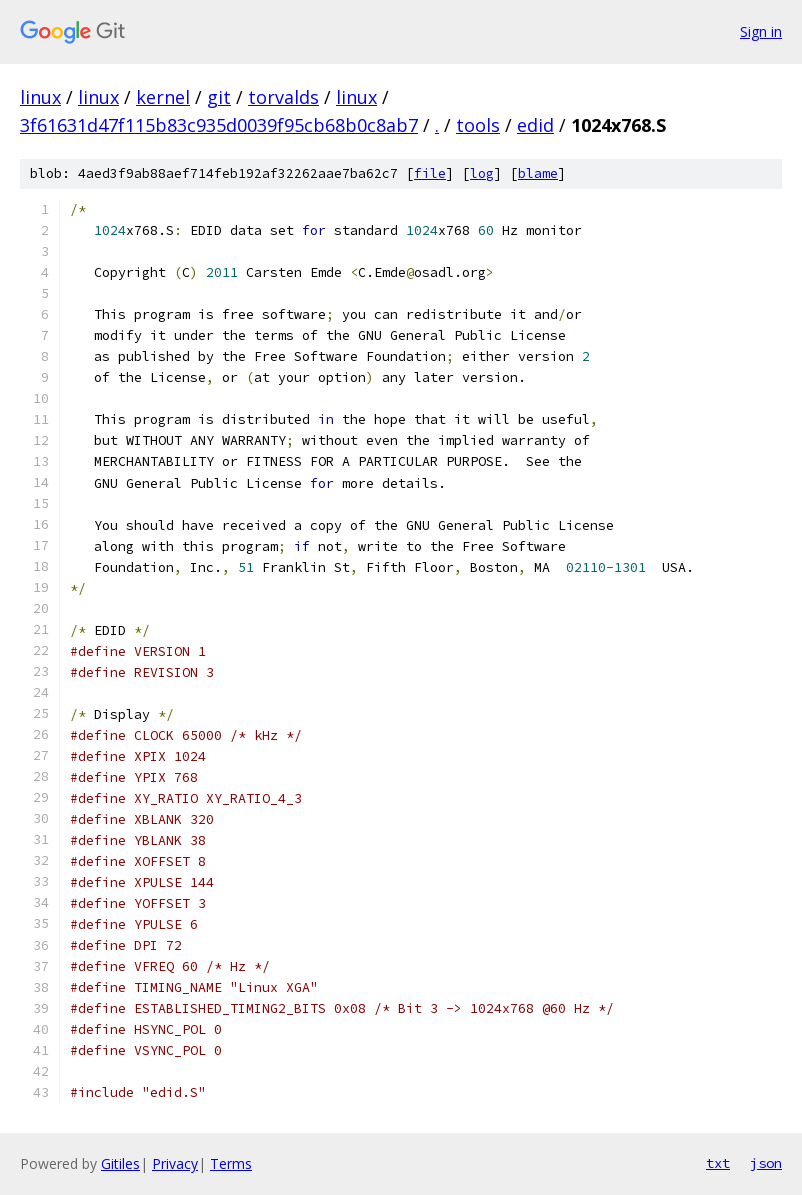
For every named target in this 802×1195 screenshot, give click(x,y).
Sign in (761, 31)
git (219, 97)
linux (40, 97)
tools (478, 125)
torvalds (283, 97)
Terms (231, 1163)
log (482, 173)
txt (718, 1163)
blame (538, 173)
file (430, 173)
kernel (163, 97)
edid (535, 125)
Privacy (175, 1163)
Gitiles (120, 1163)
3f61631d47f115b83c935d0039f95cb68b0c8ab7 (219, 125)
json (766, 1163)
